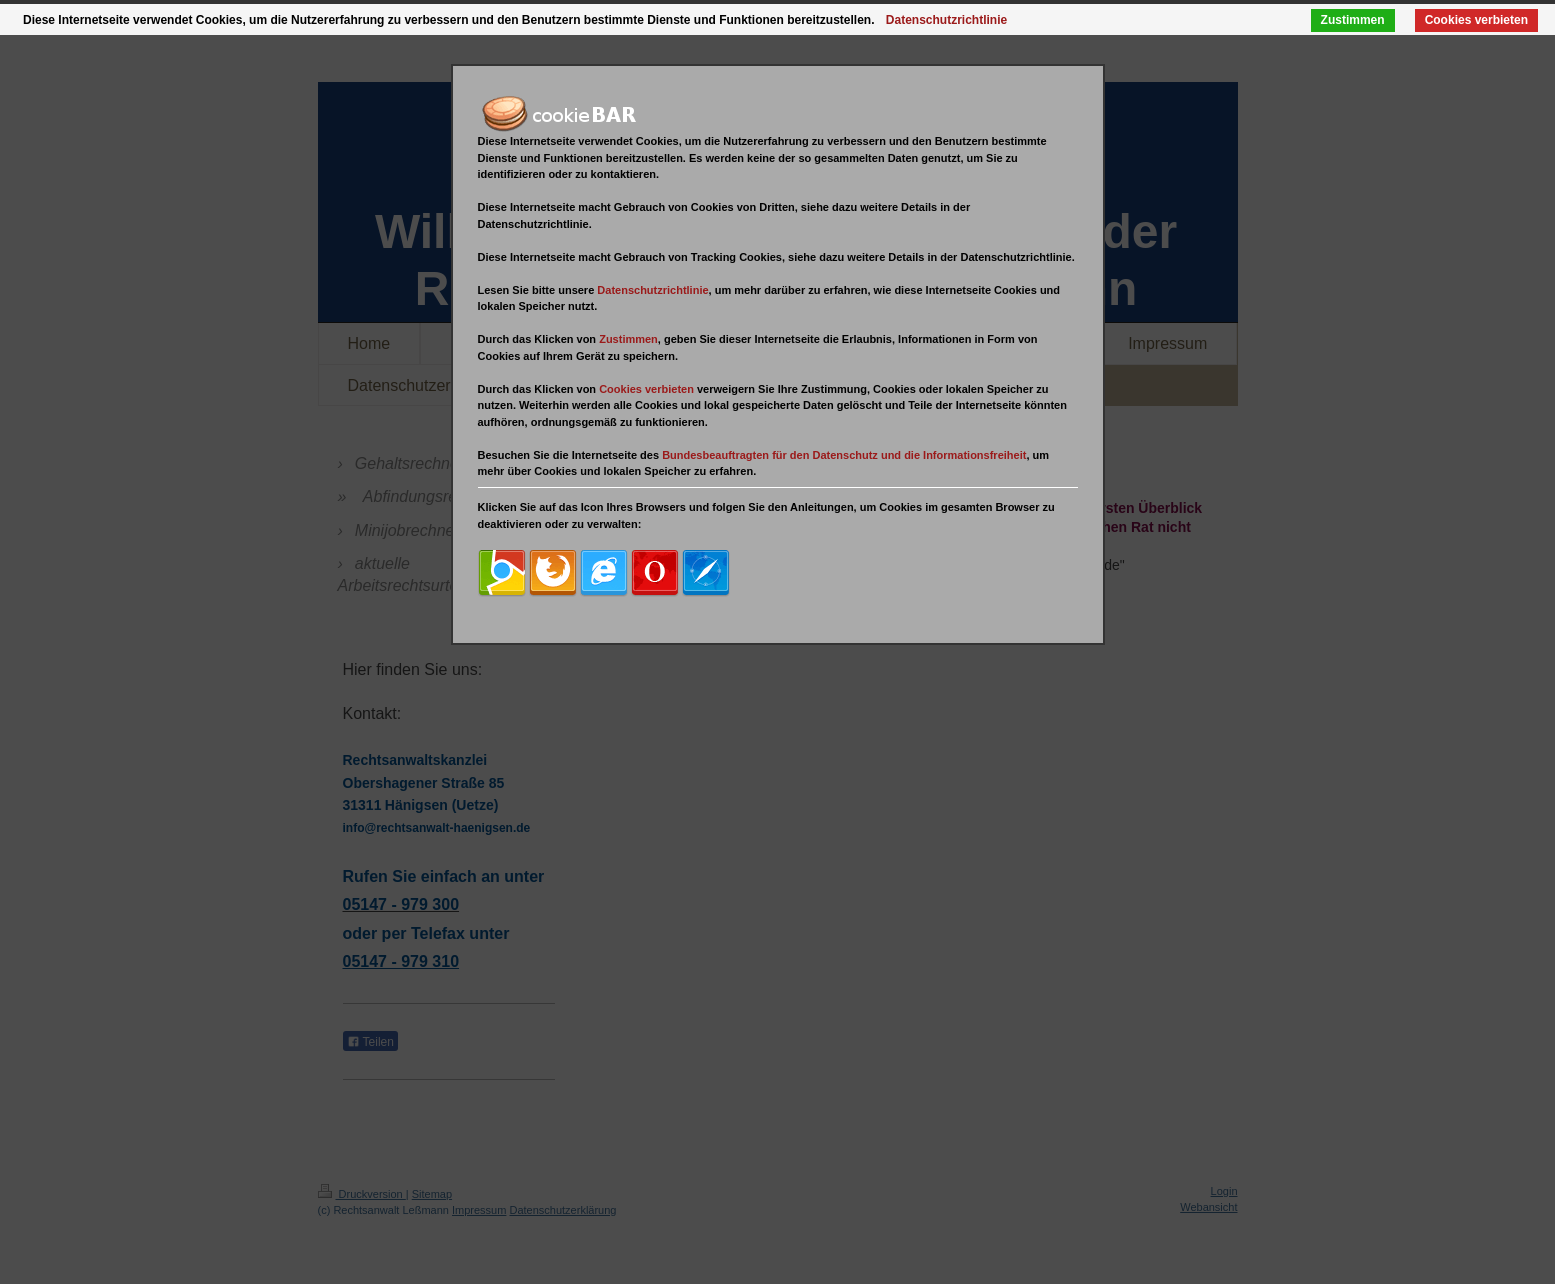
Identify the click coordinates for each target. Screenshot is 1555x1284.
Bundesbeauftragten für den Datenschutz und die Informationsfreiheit (844, 455)
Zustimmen (1353, 20)
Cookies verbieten (1476, 20)
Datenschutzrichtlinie (652, 290)
